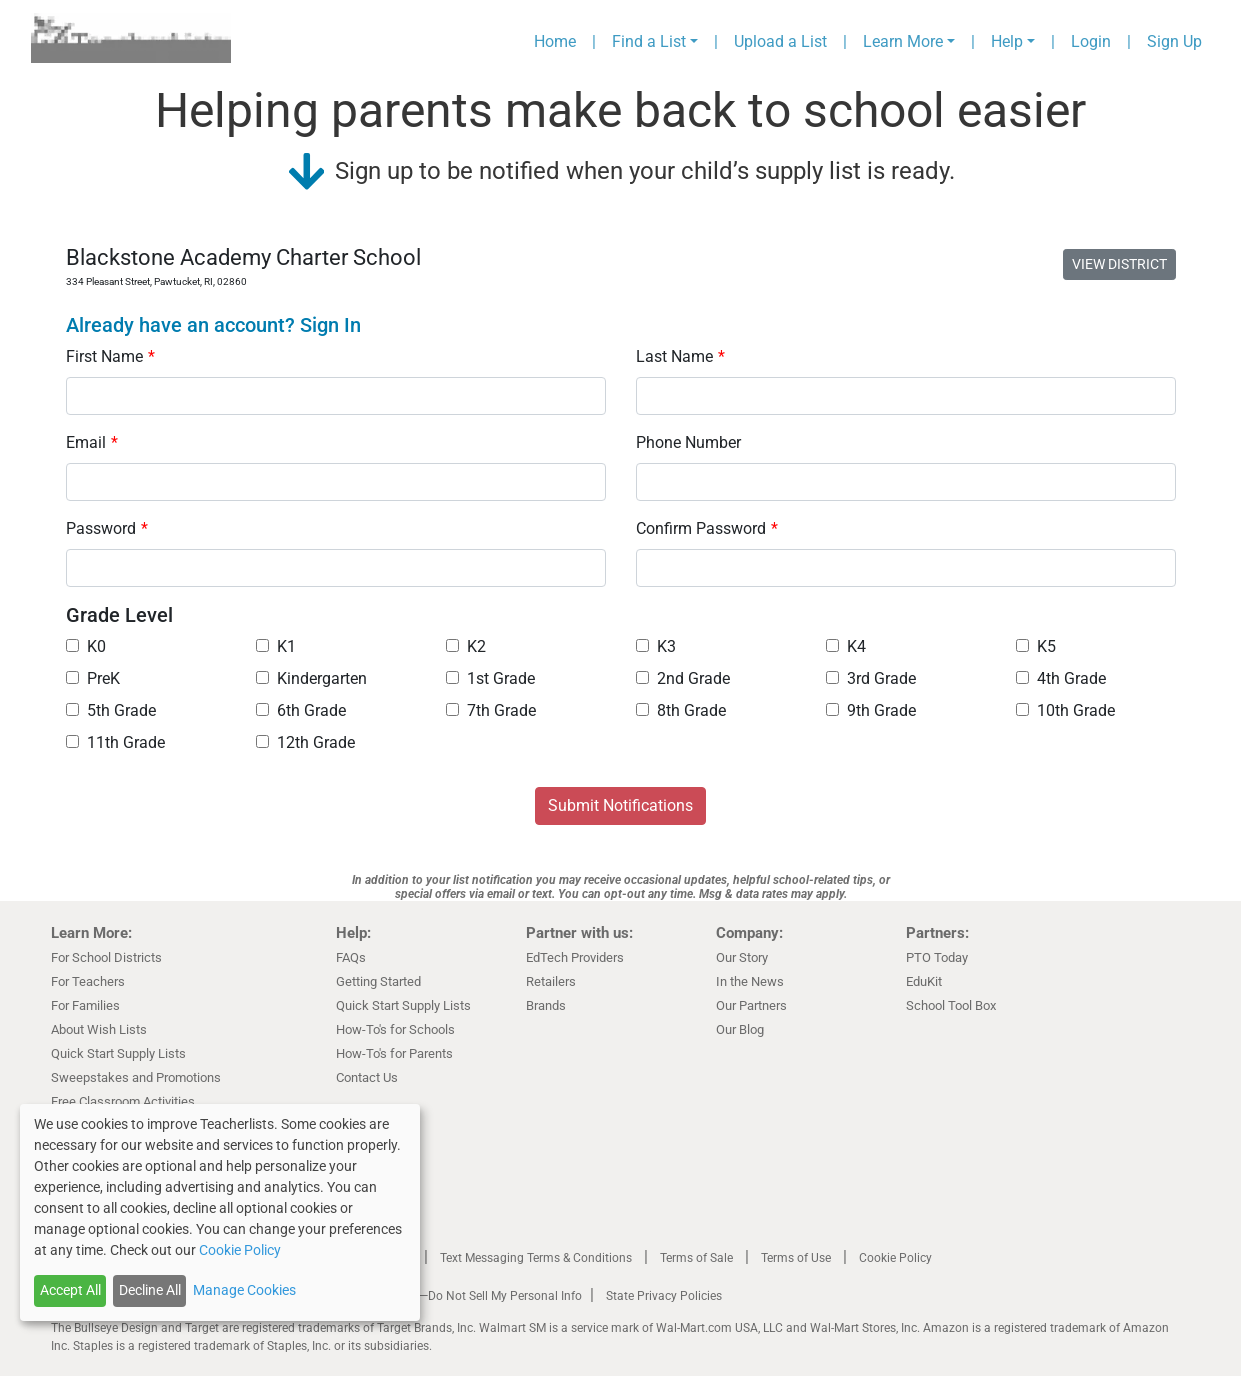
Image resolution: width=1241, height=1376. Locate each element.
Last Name (680, 356)
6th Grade (301, 710)
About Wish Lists (99, 1029)
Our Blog (740, 1029)
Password (107, 528)
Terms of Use (796, 1258)
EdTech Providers (575, 957)
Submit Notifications (620, 805)
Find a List (649, 41)
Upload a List (780, 41)
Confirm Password (707, 528)
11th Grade (115, 742)
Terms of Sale (696, 1258)
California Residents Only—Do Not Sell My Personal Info (433, 1296)
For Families (85, 1005)
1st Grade (490, 678)
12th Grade (305, 742)
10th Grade (1065, 710)
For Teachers (88, 981)
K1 (276, 646)
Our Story (742, 957)
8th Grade (681, 710)
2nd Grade (683, 678)
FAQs (351, 957)
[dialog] (220, 1212)
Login (1091, 41)
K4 (846, 646)
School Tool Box (951, 1005)
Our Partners (751, 1005)
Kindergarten (311, 678)
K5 (1036, 646)
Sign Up (1174, 41)
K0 (86, 646)
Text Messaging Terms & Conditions (536, 1258)
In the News (750, 981)
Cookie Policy (895, 1258)
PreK (93, 678)
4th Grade (1061, 678)
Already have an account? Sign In (213, 325)
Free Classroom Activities (123, 1101)
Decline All (150, 1290)
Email (92, 442)
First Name (110, 356)
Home (555, 41)
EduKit (924, 981)
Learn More (903, 41)
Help (1007, 41)
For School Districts (106, 957)
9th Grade (871, 710)
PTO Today (937, 957)
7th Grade (491, 710)
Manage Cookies (244, 1290)
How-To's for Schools (395, 1029)
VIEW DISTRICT (1119, 264)
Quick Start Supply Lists (118, 1053)
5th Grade (111, 710)
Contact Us (367, 1077)
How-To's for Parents (394, 1053)
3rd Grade (871, 678)
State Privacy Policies (664, 1296)
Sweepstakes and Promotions (136, 1077)
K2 (466, 646)
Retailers (551, 981)
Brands (546, 1005)
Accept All (70, 1290)
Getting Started (378, 981)
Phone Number (688, 442)
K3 (656, 646)
